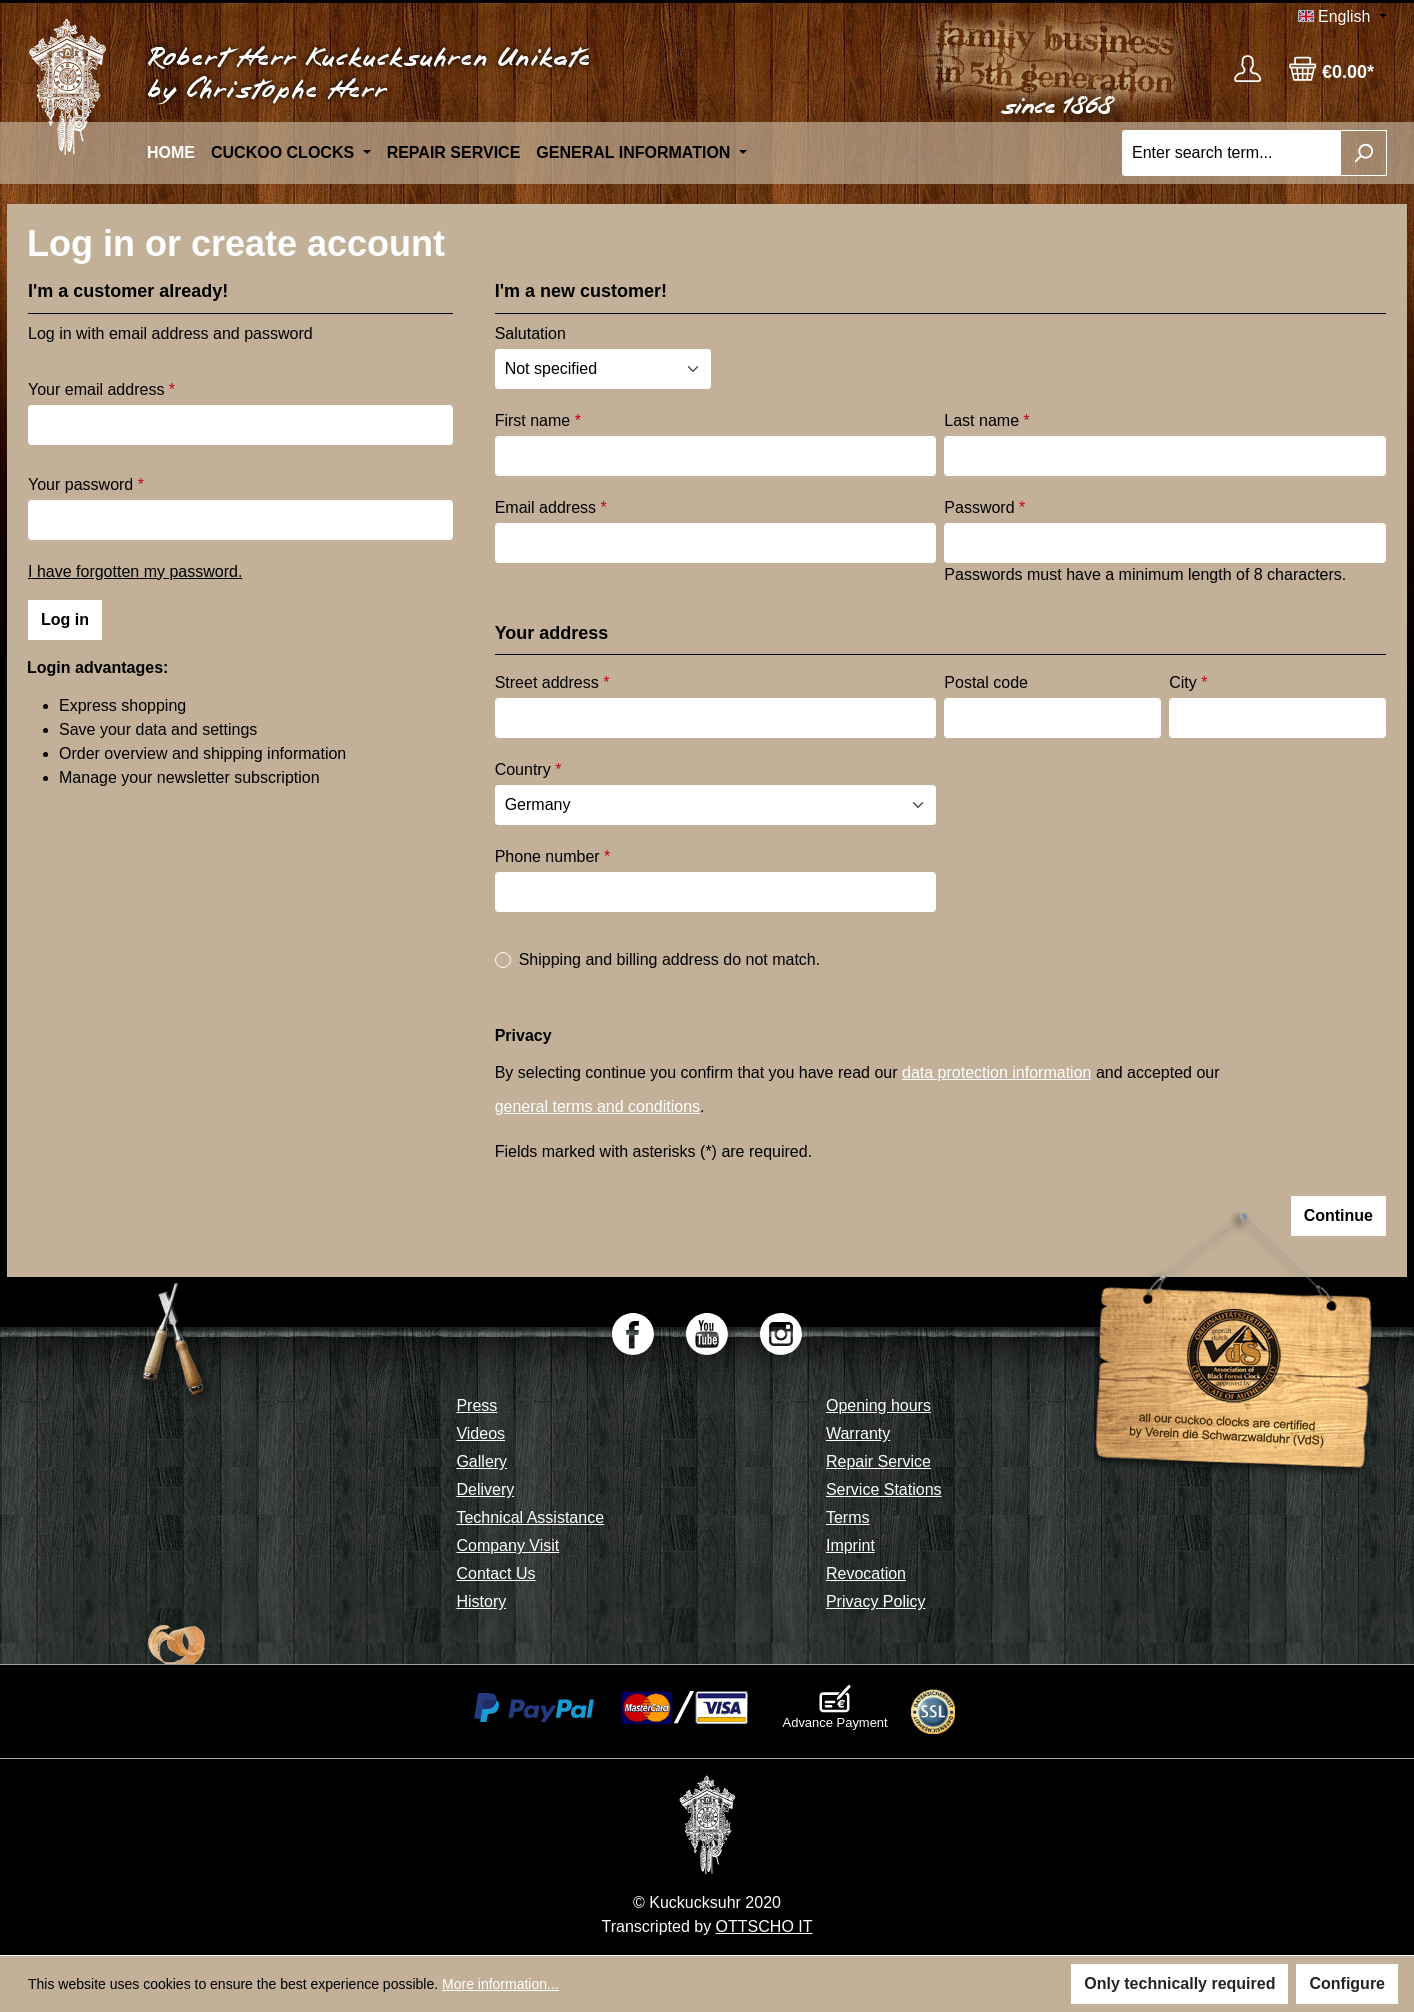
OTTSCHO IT (764, 1926)
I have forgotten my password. (135, 571)
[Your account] (1247, 68)
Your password (86, 484)
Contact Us (495, 1573)
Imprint (850, 1545)
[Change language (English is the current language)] (1342, 17)
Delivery (485, 1489)
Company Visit (507, 1545)
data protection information (996, 1072)
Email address (551, 507)
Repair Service (878, 1461)
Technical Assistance (530, 1517)
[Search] (1363, 153)
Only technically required (1179, 1983)
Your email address (101, 389)
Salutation (530, 333)
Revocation (866, 1573)
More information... (500, 1984)
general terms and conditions (597, 1106)
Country (528, 769)
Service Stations (884, 1489)
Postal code (986, 682)
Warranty (858, 1433)
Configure (1347, 1983)
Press (476, 1405)
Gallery (481, 1461)
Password (984, 507)
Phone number (553, 856)
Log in (65, 619)
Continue (1338, 1215)
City (1188, 682)
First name (538, 420)
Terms (848, 1517)
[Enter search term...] (1231, 153)
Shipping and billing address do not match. (670, 959)
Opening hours (878, 1405)
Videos (480, 1433)
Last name (986, 420)
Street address (552, 682)
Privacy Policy (876, 1601)
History (481, 1601)
